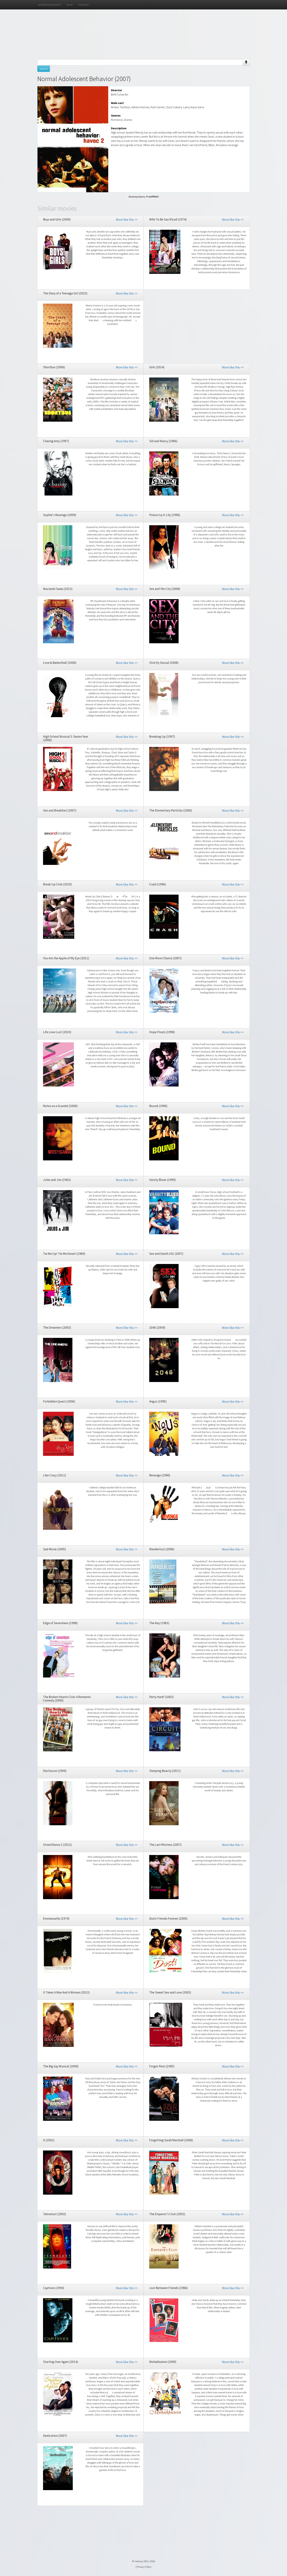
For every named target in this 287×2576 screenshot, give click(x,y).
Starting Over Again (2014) (60, 2362)
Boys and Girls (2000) (57, 219)
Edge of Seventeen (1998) (60, 1623)
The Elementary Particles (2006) (170, 810)
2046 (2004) (157, 1327)
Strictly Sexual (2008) (164, 663)
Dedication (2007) (55, 2436)
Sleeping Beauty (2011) (165, 1771)
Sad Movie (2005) (54, 1549)
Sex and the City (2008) (164, 589)
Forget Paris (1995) (162, 2066)
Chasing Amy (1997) (56, 441)
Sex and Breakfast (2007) (59, 810)
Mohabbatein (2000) (162, 2362)
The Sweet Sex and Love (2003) (170, 1992)
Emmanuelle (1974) (56, 1918)
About (69, 4)
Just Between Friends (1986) (168, 2288)
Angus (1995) (158, 1401)
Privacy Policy (144, 2566)
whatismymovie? (49, 4)
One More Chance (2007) (165, 958)
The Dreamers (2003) (57, 1327)
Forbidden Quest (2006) (59, 1401)
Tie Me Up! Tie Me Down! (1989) (64, 1254)
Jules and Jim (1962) (57, 1180)
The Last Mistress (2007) (165, 1845)
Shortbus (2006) (54, 367)
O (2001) (48, 2140)
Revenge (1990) (159, 1475)
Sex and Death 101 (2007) (166, 1254)
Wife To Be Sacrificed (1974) (168, 219)
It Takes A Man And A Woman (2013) (66, 1992)
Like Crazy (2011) (54, 1475)
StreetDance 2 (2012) (57, 1845)
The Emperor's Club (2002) (167, 2214)
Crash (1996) (157, 884)
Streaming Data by (143, 197)
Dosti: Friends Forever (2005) (168, 1918)
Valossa (139, 2561)
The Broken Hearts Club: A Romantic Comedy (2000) (67, 1698)
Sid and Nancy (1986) (163, 441)
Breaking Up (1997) (162, 736)
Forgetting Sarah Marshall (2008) (171, 2140)
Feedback (83, 4)
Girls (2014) (157, 367)
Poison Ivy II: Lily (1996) (164, 515)
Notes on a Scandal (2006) (60, 1106)
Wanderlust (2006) (161, 1549)
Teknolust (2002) (54, 2214)
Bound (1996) (158, 1106)
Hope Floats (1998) (162, 1032)
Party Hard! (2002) (161, 1697)
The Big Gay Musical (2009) (60, 2066)
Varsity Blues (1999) (162, 1180)
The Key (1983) (159, 1623)
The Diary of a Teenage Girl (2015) (65, 293)
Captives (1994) (53, 2288)
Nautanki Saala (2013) (58, 589)
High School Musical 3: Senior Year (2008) (65, 738)
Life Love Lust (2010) (57, 1032)
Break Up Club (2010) (57, 884)
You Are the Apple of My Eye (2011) (66, 958)
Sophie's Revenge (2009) (59, 515)
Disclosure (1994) (54, 1771)
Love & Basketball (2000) (59, 663)
